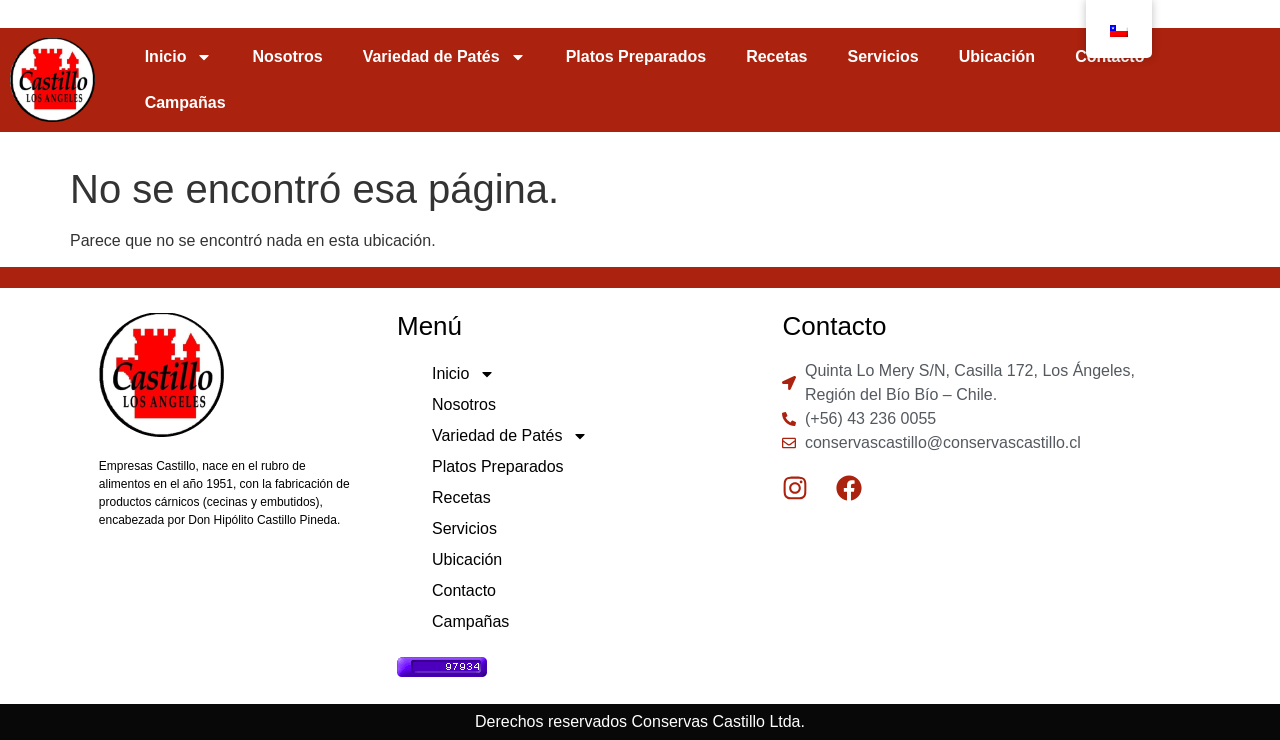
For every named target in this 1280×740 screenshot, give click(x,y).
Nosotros (287, 56)
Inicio (179, 57)
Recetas (776, 56)
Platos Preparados (636, 56)
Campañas (185, 102)
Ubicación (997, 56)
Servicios (883, 56)
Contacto (464, 590)
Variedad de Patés (444, 57)
